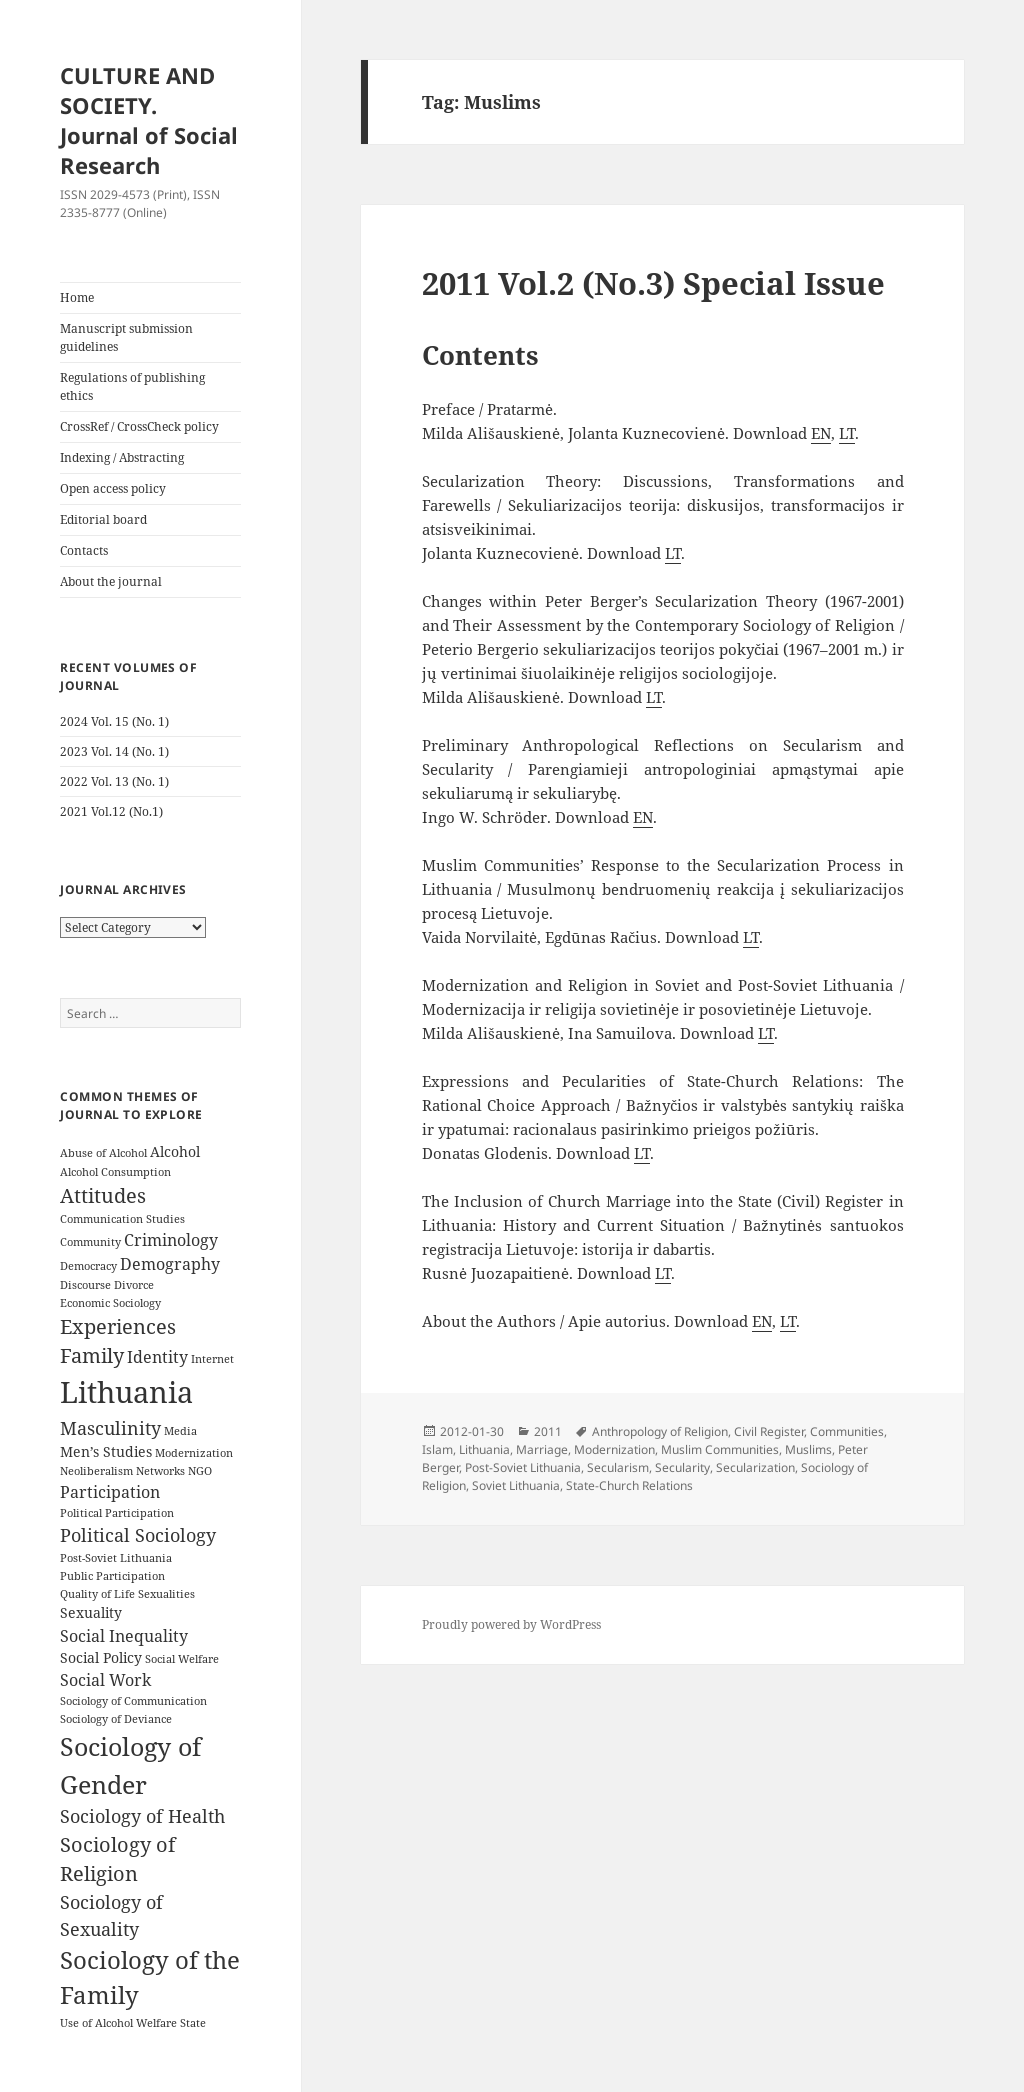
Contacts (84, 550)
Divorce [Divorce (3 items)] (134, 1285)
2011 (548, 1431)
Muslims (808, 1449)
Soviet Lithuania (516, 1485)
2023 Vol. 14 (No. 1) (114, 751)
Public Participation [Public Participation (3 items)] (112, 1576)
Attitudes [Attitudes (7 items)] (103, 1195)
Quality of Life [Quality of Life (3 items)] (97, 1594)
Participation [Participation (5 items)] (110, 1492)
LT (847, 433)
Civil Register (769, 1431)
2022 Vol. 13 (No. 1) (114, 781)
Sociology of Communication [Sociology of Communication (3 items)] (133, 1701)
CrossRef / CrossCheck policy (139, 426)
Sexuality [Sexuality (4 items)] (91, 1612)
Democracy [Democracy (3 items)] (88, 1266)
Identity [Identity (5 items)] (157, 1357)
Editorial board (103, 519)
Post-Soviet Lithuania (523, 1467)
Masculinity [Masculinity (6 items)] (110, 1428)
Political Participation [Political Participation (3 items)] (117, 1513)
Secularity (682, 1467)
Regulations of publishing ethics (132, 386)
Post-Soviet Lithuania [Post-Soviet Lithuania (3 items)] (116, 1558)
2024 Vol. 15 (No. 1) (114, 721)
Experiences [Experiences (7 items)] (118, 1326)
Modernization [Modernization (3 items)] (194, 1453)
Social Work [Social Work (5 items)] (105, 1680)
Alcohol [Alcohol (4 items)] (175, 1151)
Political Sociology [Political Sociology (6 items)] (138, 1535)
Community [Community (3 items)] (90, 1242)
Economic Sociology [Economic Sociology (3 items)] (110, 1303)
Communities (847, 1431)
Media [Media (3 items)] (180, 1431)
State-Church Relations (629, 1485)
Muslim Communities (720, 1449)
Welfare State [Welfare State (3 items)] (171, 2023)
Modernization (614, 1449)
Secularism (618, 1467)
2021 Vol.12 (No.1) (111, 811)
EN (821, 433)
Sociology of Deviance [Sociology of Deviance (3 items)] (116, 1719)
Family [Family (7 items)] (92, 1355)
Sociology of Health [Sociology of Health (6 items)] (142, 1816)
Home (77, 297)
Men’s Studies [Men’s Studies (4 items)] (106, 1451)
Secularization (755, 1467)
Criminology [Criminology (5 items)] (171, 1240)
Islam (437, 1449)
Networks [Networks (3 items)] (160, 1471)
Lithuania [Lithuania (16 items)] (126, 1392)
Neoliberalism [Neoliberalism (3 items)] (96, 1471)
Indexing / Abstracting (122, 457)
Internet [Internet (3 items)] (212, 1359)
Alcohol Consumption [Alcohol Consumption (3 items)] (115, 1172)
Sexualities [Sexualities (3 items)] (166, 1594)
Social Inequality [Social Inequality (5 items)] (124, 1636)
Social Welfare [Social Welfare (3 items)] (182, 1659)
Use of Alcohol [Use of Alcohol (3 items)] (96, 2023)
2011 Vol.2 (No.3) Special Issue (653, 283)
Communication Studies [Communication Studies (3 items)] (122, 1219)
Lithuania (484, 1449)
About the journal (111, 581)
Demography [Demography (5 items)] (170, 1264)
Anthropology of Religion (660, 1431)
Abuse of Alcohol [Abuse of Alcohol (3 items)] (103, 1153)
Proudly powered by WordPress (511, 1624)
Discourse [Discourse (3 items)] (85, 1285)
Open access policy (113, 488)
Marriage (542, 1449)
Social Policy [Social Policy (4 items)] (101, 1657)
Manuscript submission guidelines (126, 337)
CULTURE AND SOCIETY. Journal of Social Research (149, 120)
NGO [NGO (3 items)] (200, 1471)
